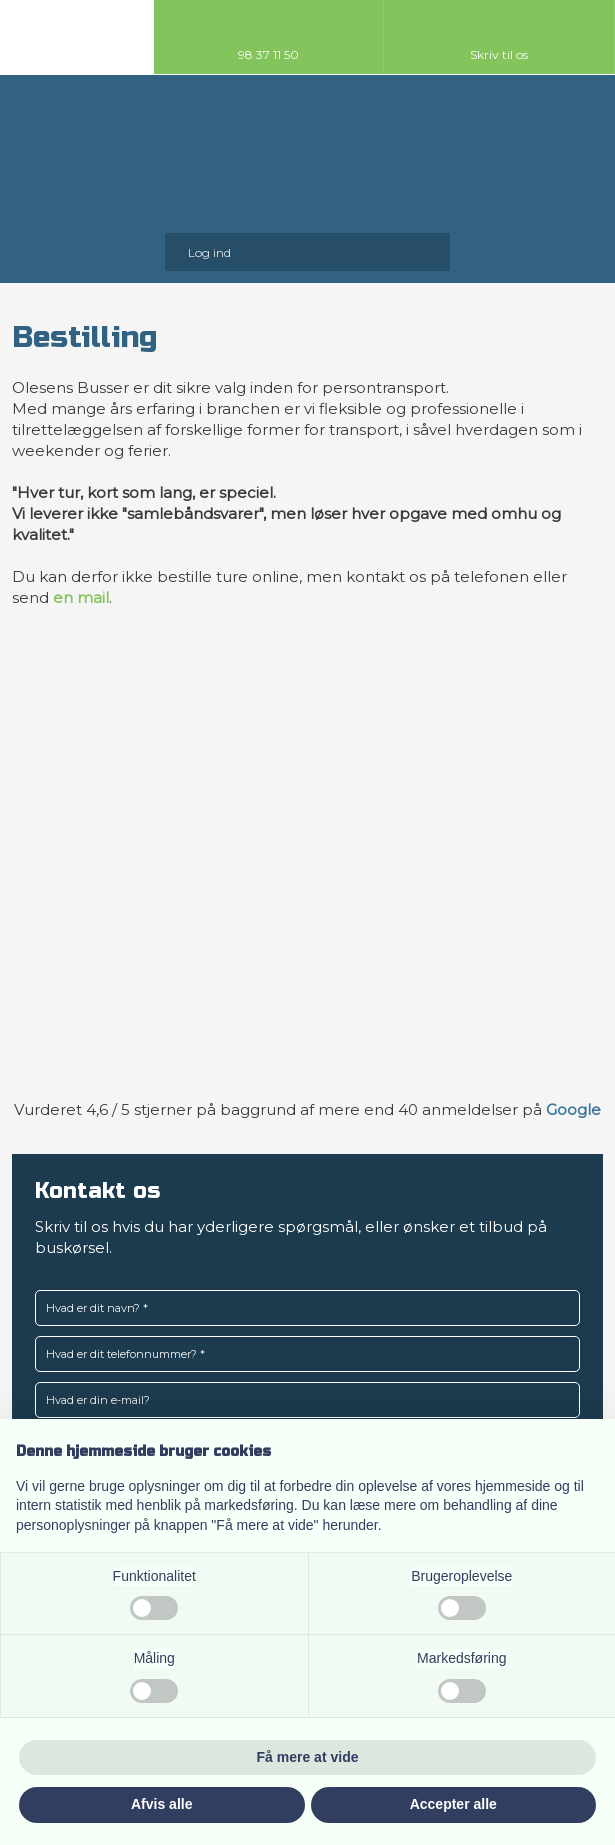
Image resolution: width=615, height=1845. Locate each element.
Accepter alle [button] (453, 1804)
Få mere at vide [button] (308, 1757)
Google (573, 1109)
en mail (81, 597)
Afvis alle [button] (161, 1804)
